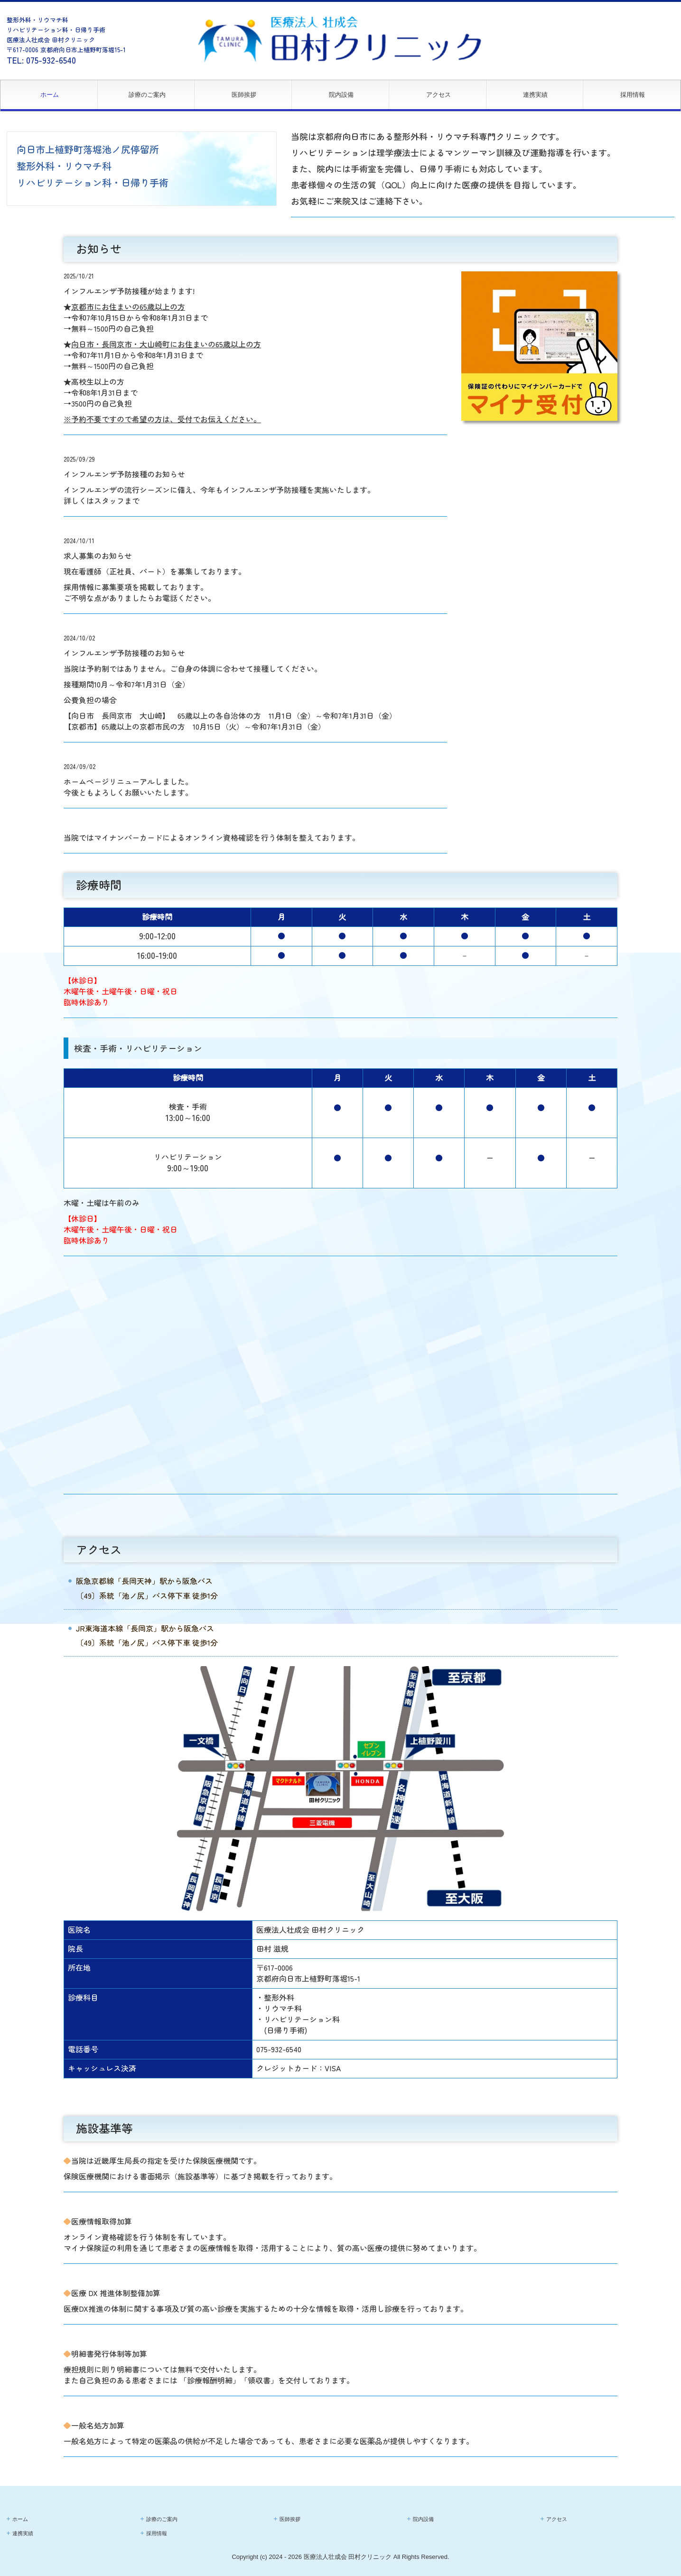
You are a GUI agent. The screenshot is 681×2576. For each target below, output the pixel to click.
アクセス (438, 94)
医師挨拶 (244, 94)
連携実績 (535, 94)
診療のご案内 (147, 94)
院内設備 (341, 94)
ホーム (49, 94)
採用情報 (632, 94)
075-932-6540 (51, 60)
